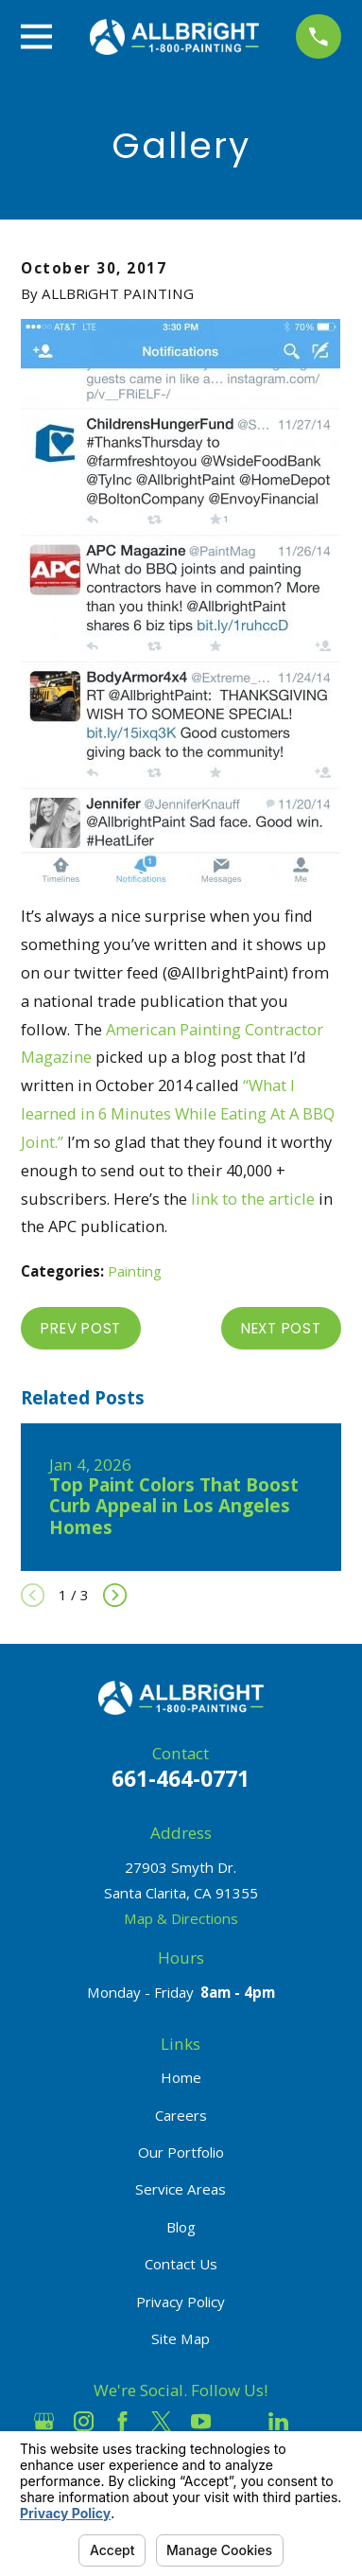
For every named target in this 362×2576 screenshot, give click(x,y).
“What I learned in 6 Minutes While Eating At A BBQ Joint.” (178, 1113)
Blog (181, 2226)
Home (181, 2077)
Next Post (281, 1328)
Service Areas (180, 2188)
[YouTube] (201, 2421)
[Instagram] (84, 2421)
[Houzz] (240, 2421)
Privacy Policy (180, 2301)
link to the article (253, 1198)
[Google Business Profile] (44, 2421)
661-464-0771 (181, 1778)
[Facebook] (122, 2421)
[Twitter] (161, 2421)
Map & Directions (181, 1918)
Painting (135, 1271)
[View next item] (115, 1595)
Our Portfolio (181, 2152)
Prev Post (81, 1328)
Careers (181, 2115)
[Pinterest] (318, 2421)
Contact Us (181, 2263)
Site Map (180, 2338)
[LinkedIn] (278, 2421)
